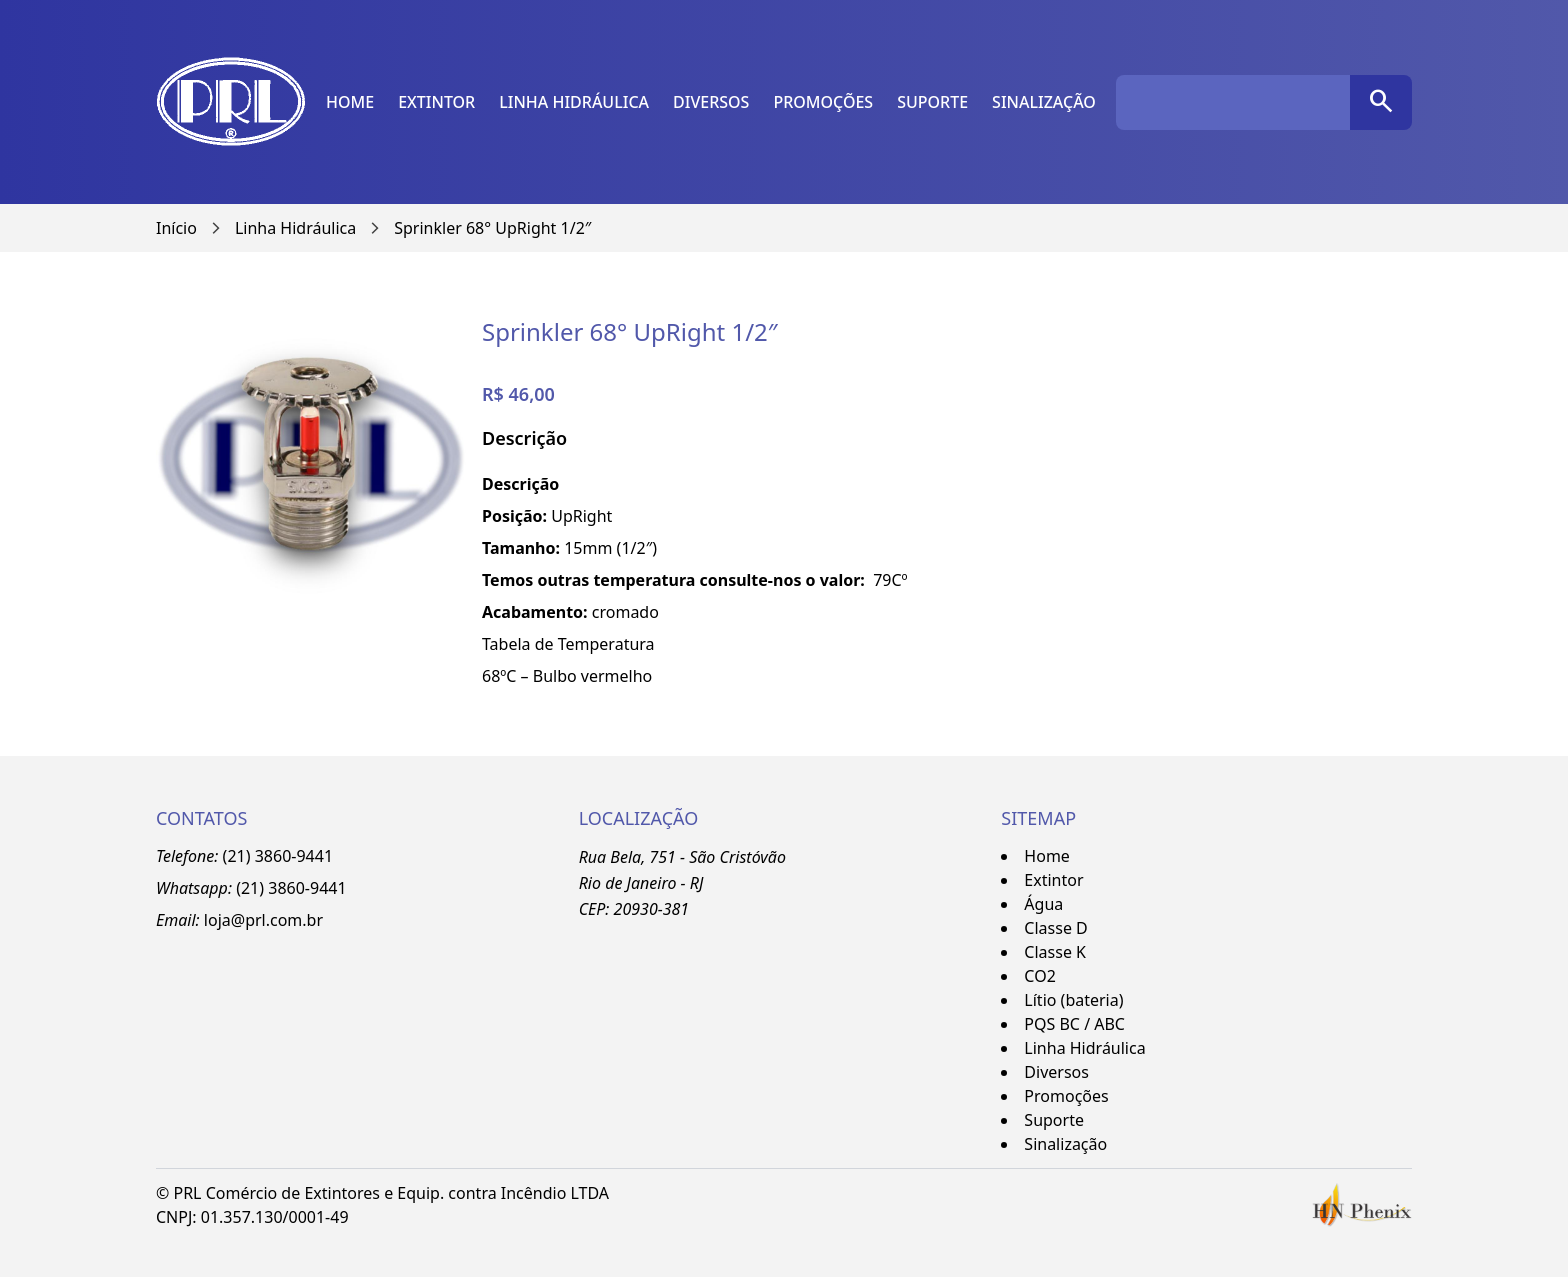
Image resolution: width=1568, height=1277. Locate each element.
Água (1043, 904)
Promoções (823, 102)
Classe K (1055, 952)
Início (176, 228)
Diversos (711, 102)
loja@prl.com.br (263, 920)
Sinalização (1044, 102)
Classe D (1055, 928)
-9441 (326, 888)
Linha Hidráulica (574, 102)
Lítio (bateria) (1073, 1000)
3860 (286, 888)
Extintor (436, 102)
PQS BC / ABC (1074, 1024)
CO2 (1039, 976)
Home (350, 102)
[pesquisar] (1381, 102)
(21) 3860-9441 (278, 856)
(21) (252, 888)
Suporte (932, 102)
